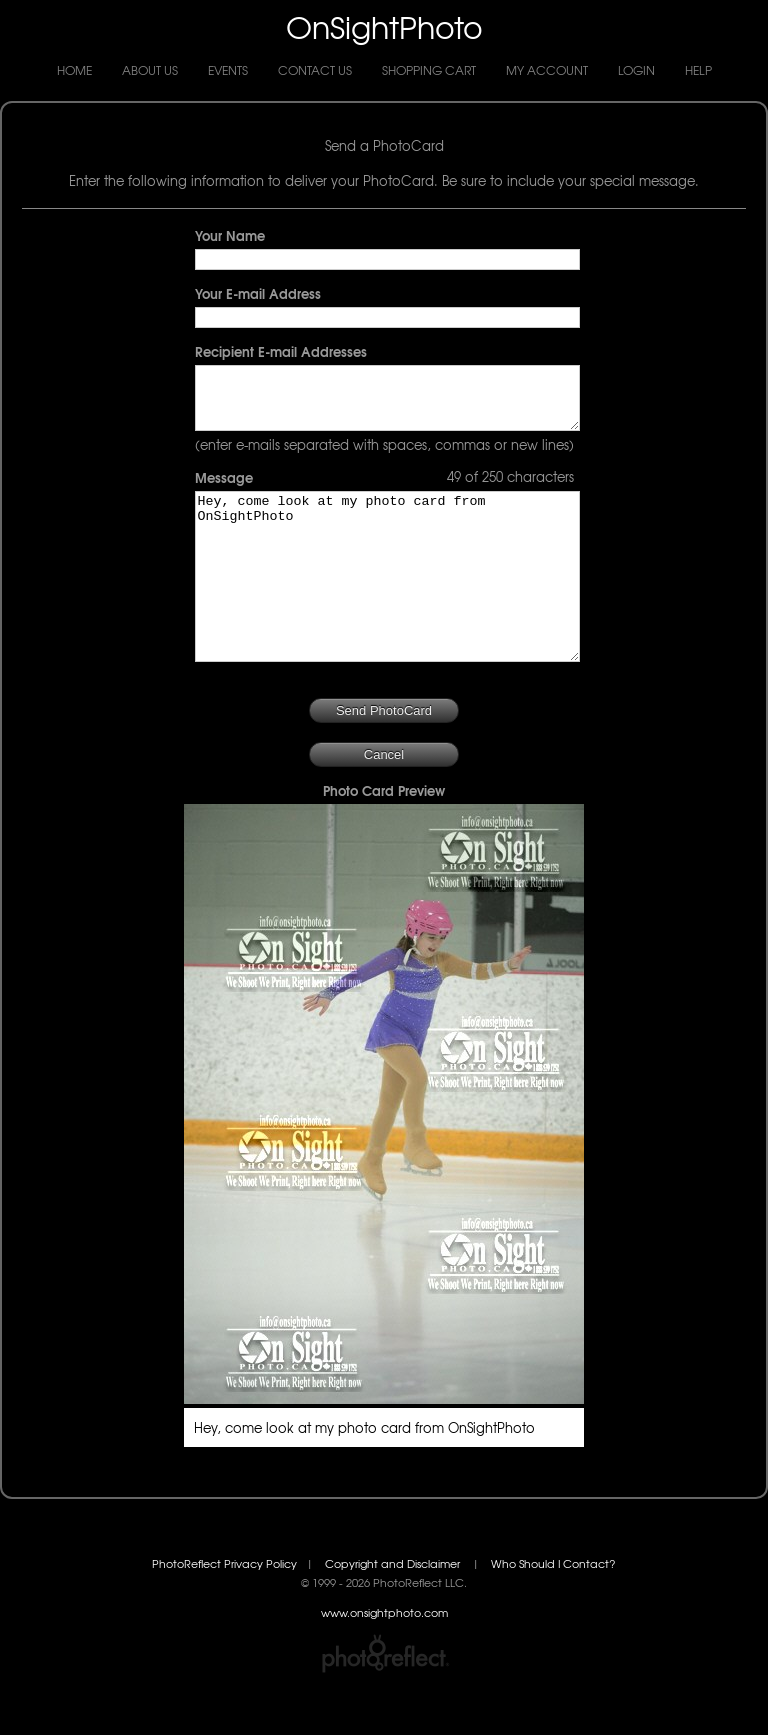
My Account (547, 70)
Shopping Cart (429, 70)
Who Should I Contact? (553, 1608)
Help (698, 70)
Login (636, 70)
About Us (150, 70)
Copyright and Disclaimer (394, 1608)
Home (74, 70)
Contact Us (315, 70)
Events (228, 70)
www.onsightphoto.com (384, 1657)
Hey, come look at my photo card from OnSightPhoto (387, 605)
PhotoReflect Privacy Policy (224, 1608)
